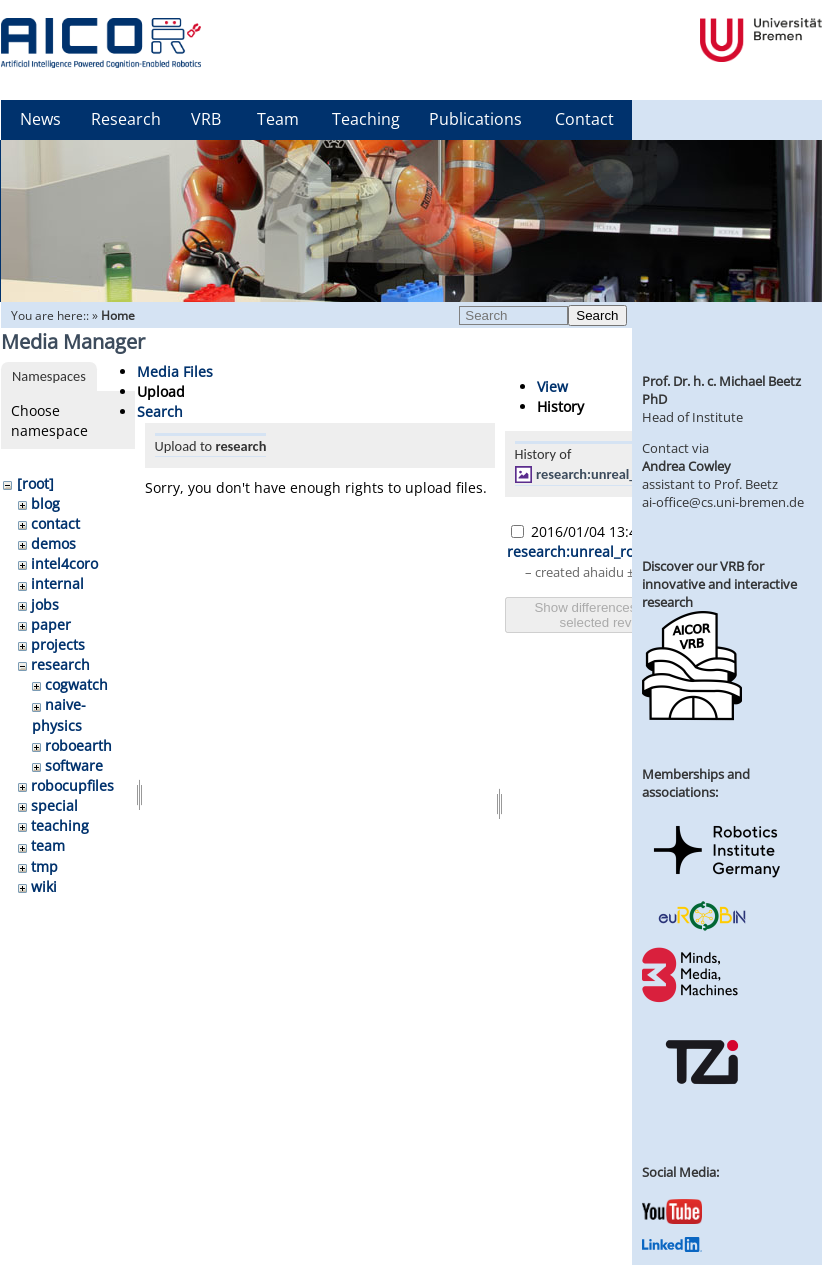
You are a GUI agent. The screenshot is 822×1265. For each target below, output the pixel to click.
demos (53, 543)
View (552, 386)
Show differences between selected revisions (612, 615)
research (60, 664)
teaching (60, 825)
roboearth (78, 745)
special (54, 805)
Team (278, 119)
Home (118, 315)
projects (58, 644)
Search (597, 315)
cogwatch (76, 684)
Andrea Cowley (686, 466)
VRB (206, 119)
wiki (44, 886)
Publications (475, 119)
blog (45, 503)
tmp (44, 866)
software (74, 765)
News (40, 119)
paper (51, 624)
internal (57, 583)
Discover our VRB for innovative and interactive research (719, 584)
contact (55, 523)
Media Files (175, 371)
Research (126, 119)
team (48, 845)
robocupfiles (72, 785)
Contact (584, 119)
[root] (35, 483)
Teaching (366, 119)
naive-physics (59, 714)
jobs (45, 604)
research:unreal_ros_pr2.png (622, 474)
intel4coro (64, 563)
